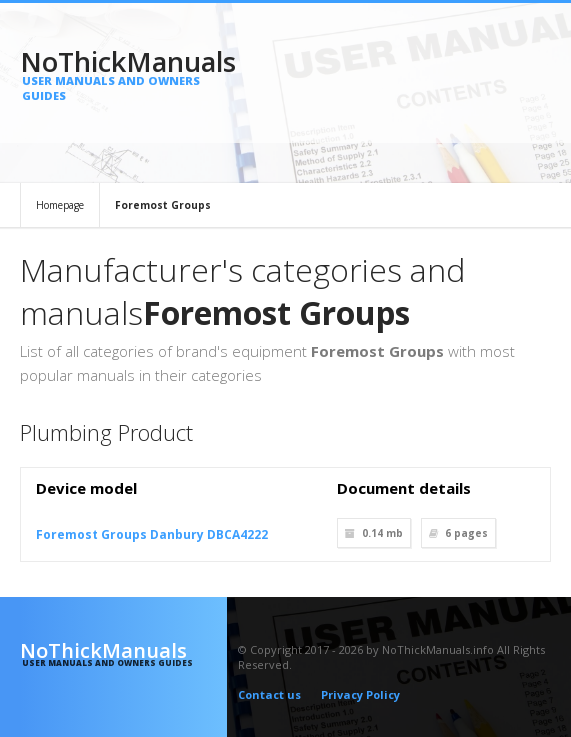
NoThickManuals (123, 73)
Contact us (269, 694)
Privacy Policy (360, 694)
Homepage (60, 205)
